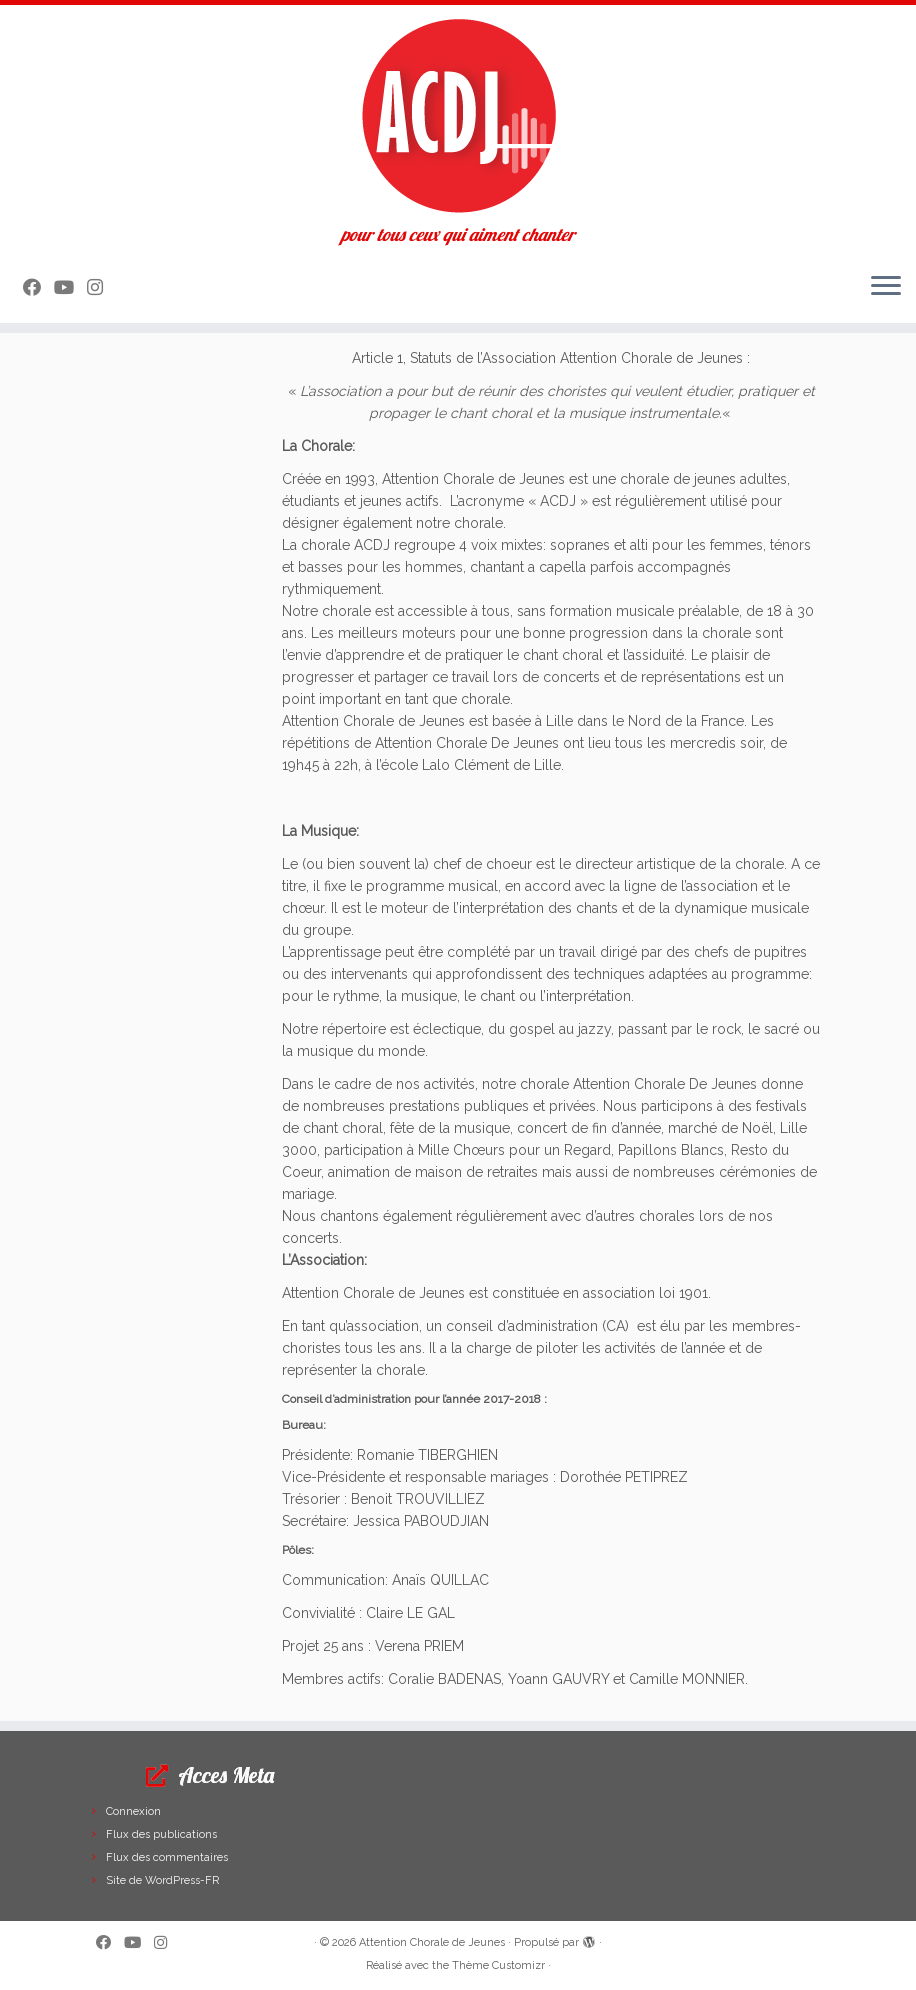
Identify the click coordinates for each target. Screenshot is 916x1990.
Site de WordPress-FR (162, 1880)
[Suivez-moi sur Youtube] (70, 287)
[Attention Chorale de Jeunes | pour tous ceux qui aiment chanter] (458, 115)
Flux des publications (161, 1834)
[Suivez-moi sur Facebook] (38, 287)
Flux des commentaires (167, 1857)
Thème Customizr (498, 1965)
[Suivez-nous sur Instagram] (101, 287)
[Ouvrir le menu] (886, 287)
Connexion (133, 1811)
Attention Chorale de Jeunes (432, 1942)
